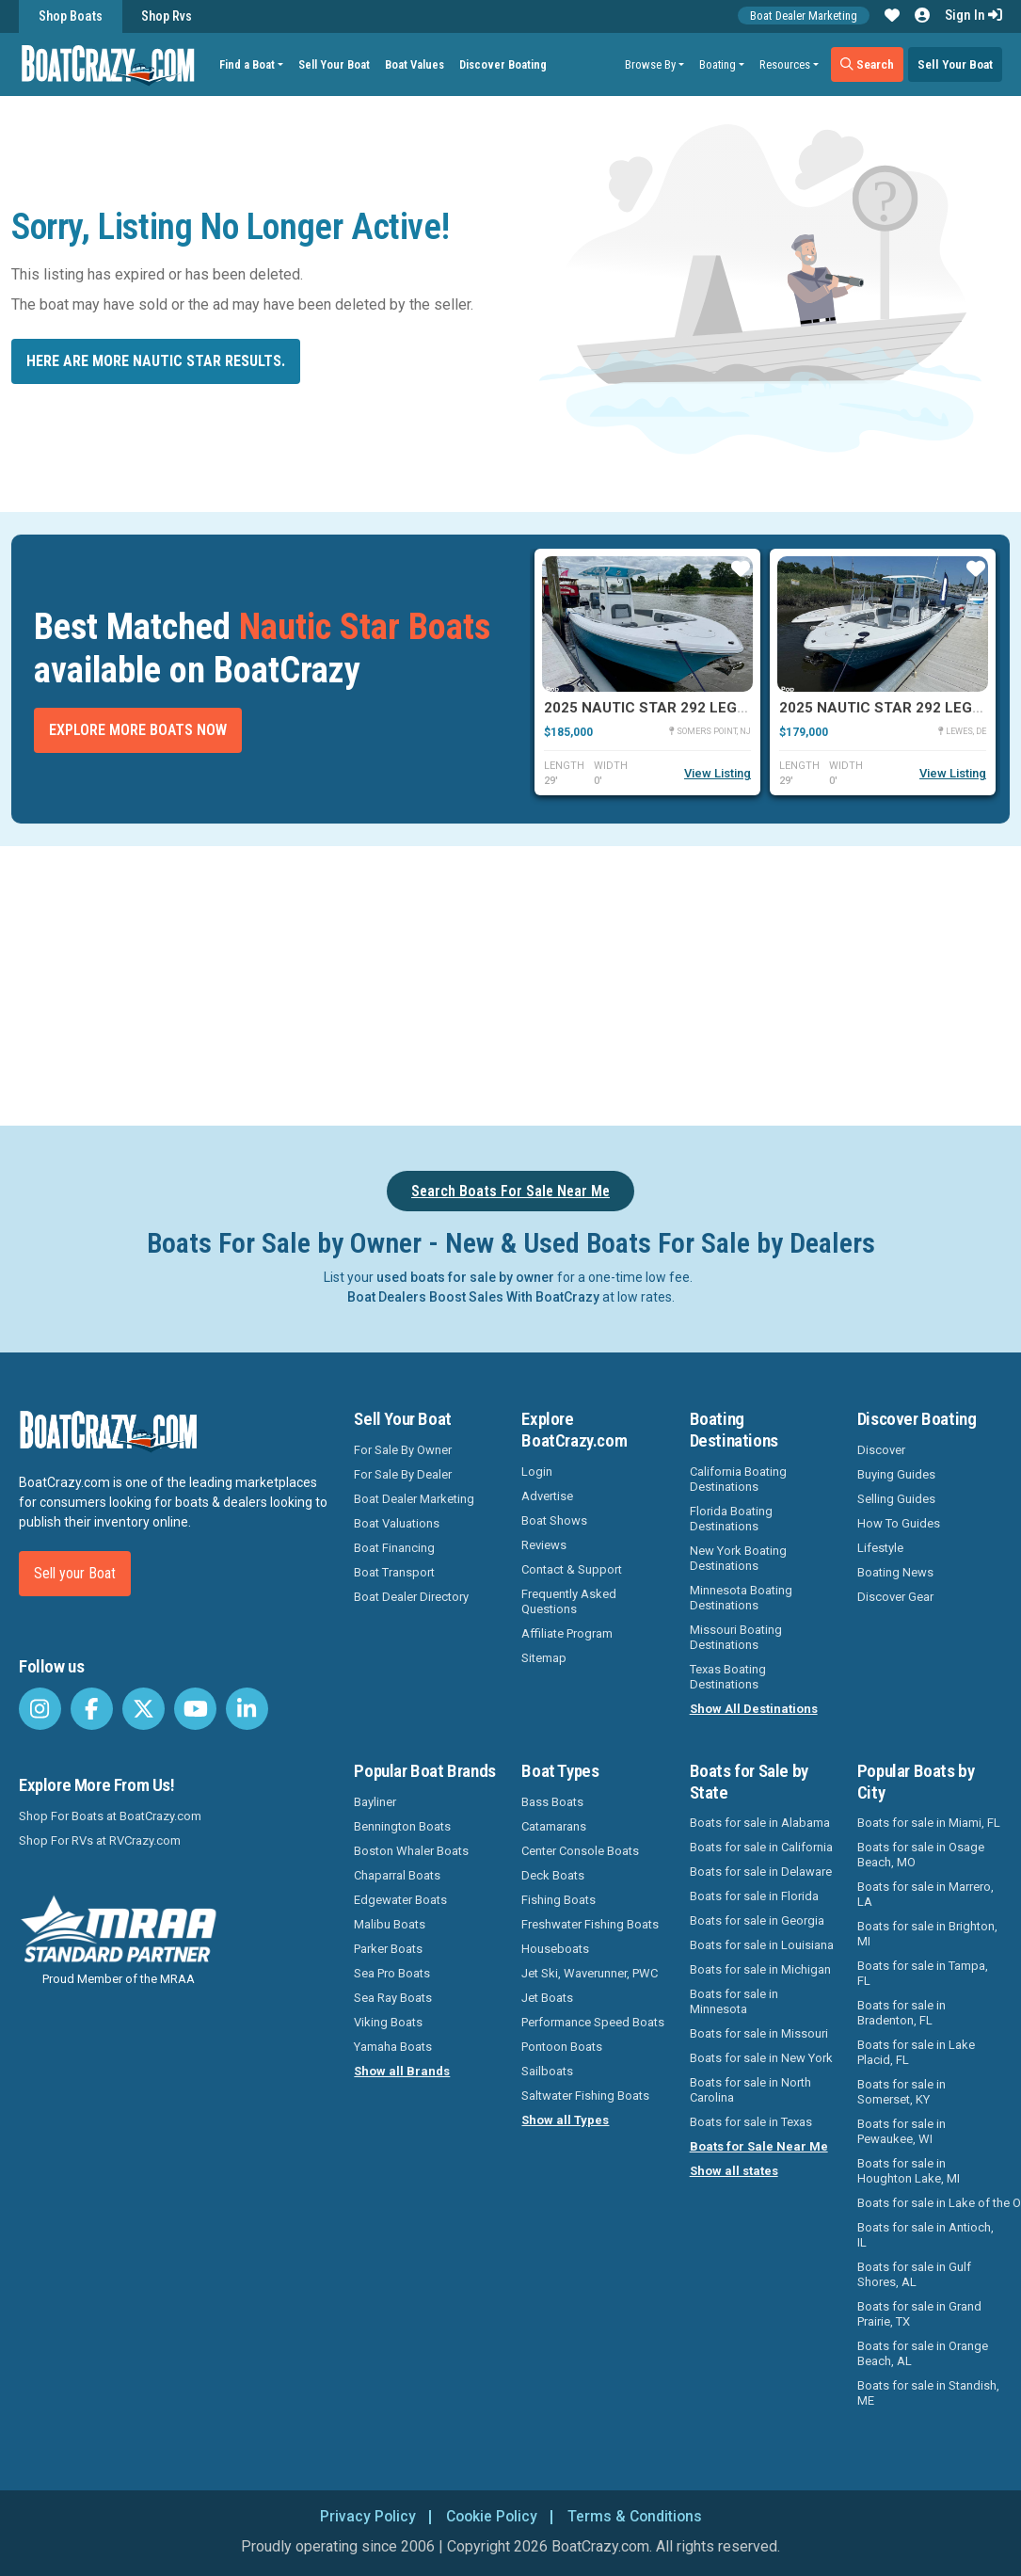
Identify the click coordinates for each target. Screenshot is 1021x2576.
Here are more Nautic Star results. (155, 361)
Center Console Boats (580, 1851)
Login (536, 1471)
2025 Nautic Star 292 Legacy (655, 707)
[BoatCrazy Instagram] (40, 1709)
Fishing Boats (558, 1900)
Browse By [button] (650, 64)
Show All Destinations (754, 1709)
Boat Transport (394, 1572)
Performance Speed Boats (592, 2022)
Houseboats (555, 1949)
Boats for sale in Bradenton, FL (901, 2012)
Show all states (734, 2171)
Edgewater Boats (400, 1900)
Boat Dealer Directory (411, 1597)
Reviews (543, 1545)
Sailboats (547, 2071)
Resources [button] (784, 64)
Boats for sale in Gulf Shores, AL (914, 2274)
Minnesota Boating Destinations (741, 1597)
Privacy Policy (364, 2516)
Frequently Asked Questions (568, 1601)
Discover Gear (895, 1597)
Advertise (547, 1496)
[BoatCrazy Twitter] (143, 1709)
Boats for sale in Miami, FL (928, 1823)
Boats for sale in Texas (751, 2122)
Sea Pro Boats (392, 1973)
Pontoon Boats (561, 2047)
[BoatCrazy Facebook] (92, 1709)
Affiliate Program (567, 1633)
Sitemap (543, 1658)
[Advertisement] (520, 982)
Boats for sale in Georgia (757, 1920)
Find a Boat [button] (248, 64)
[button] (892, 16)
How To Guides (898, 1523)
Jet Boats (547, 1998)
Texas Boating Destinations (728, 1676)
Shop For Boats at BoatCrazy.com (110, 1816)
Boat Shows (554, 1520)
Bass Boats (552, 1802)
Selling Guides (896, 1499)
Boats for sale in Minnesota (734, 2001)
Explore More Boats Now (138, 730)
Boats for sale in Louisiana (762, 1945)
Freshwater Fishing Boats (590, 1924)
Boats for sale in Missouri (759, 2033)
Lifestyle (880, 1548)
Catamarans (553, 1826)
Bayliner (375, 1802)
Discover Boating (504, 64)
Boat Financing (394, 1548)
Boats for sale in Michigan (760, 1969)
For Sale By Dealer (403, 1474)
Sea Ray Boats (393, 1998)
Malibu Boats (389, 1924)
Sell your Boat (75, 1573)
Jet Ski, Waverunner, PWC (589, 1973)
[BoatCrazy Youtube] (195, 1709)
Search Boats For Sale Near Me (510, 1191)
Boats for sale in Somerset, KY (901, 2091)
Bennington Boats (402, 1826)
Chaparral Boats (397, 1875)
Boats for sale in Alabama (760, 1823)
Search (867, 64)
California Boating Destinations (738, 1479)
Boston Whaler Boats (411, 1851)
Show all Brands (402, 2071)
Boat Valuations (396, 1523)
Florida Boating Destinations (731, 1518)
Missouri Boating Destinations (736, 1637)
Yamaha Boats (393, 2047)
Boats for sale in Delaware (761, 1871)
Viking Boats (388, 2022)
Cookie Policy (490, 2516)
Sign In (973, 15)
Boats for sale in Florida (754, 1896)
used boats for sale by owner (465, 1277)
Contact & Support (571, 1569)
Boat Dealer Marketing (803, 15)
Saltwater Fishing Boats (585, 2095)
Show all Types (565, 2120)
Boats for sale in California (761, 1847)
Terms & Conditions (637, 2516)
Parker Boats (388, 1949)
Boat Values (415, 64)
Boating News (895, 1572)
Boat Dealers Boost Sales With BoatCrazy (473, 1296)
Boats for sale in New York (761, 2058)
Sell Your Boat (335, 64)
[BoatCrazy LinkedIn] (247, 1709)
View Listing (717, 773)
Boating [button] (717, 64)
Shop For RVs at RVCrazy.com (100, 1840)
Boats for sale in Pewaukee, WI (901, 2131)
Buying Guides (896, 1474)
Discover (881, 1450)
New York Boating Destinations (738, 1558)
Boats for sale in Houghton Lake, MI (908, 2170)
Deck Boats (552, 1875)
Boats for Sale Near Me (759, 2146)
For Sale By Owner (403, 1450)
